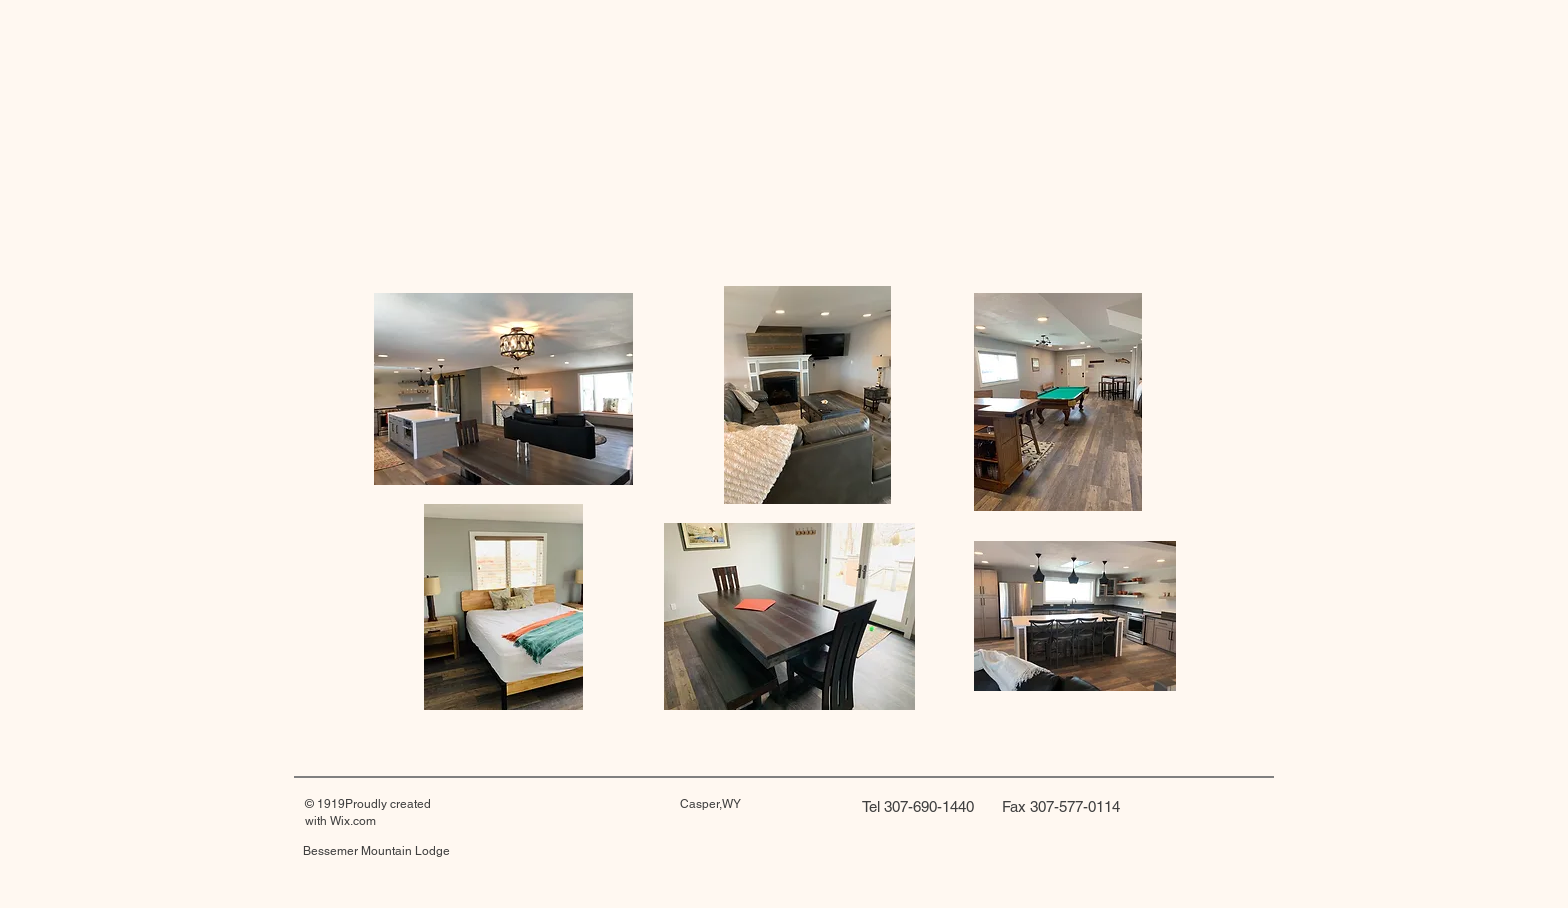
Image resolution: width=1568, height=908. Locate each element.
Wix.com (353, 821)
